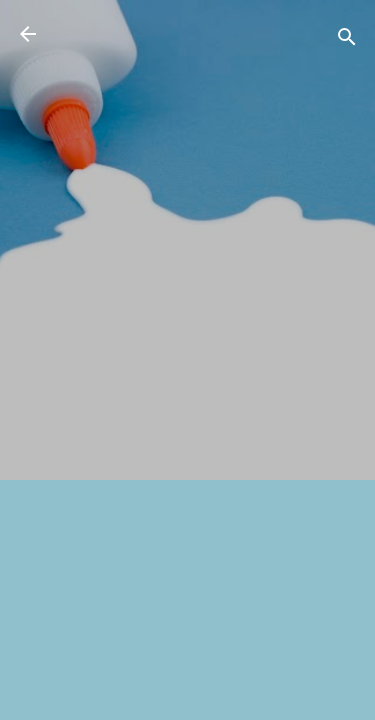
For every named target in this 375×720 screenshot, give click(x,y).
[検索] (347, 40)
